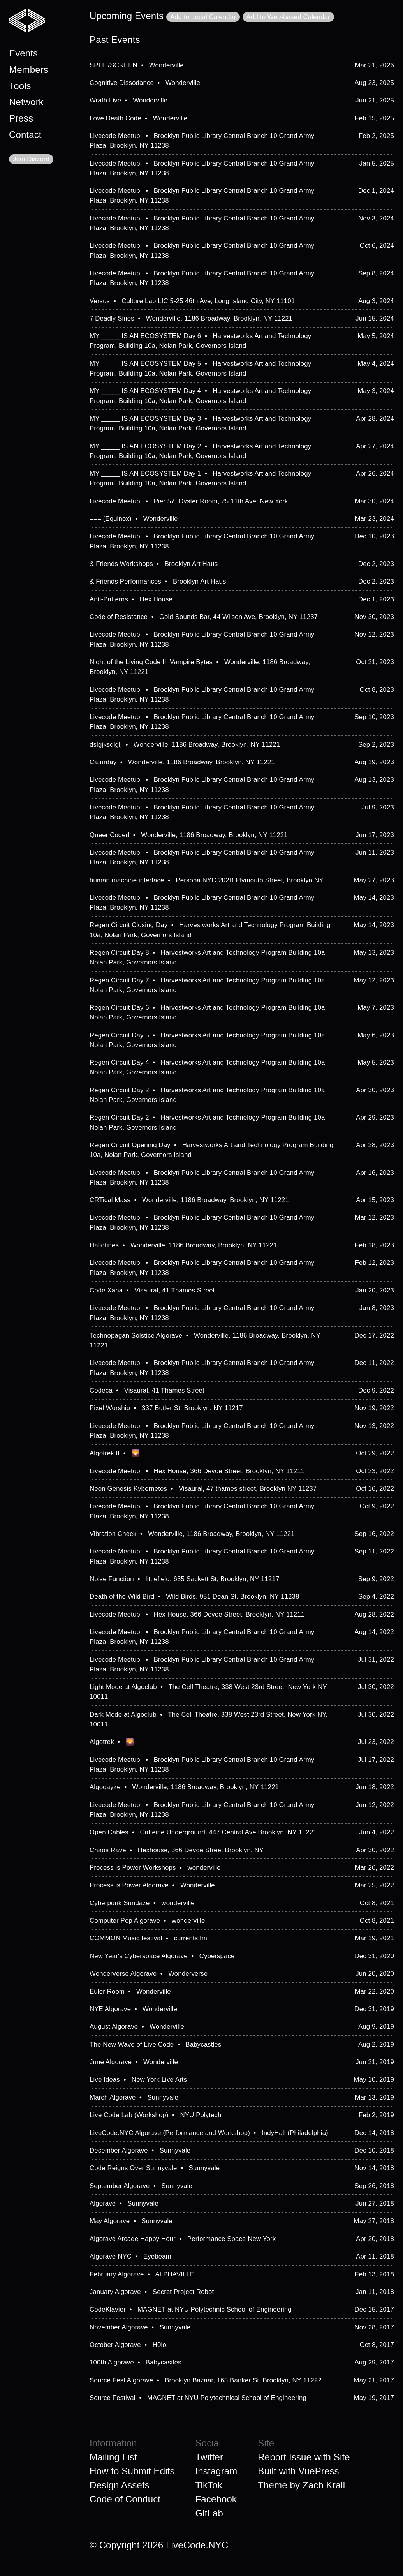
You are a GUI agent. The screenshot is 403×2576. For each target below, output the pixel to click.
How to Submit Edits (132, 2471)
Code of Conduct (125, 2499)
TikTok (208, 2485)
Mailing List (113, 2457)
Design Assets (120, 2485)
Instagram (216, 2471)
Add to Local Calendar (203, 17)
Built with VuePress (298, 2471)
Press (21, 118)
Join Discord (31, 159)
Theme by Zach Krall (301, 2485)
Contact (25, 134)
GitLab (209, 2513)
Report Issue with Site (304, 2457)
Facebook (216, 2499)
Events (23, 53)
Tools (20, 86)
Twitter (209, 2457)
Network (26, 102)
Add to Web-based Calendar (288, 17)
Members (28, 69)
